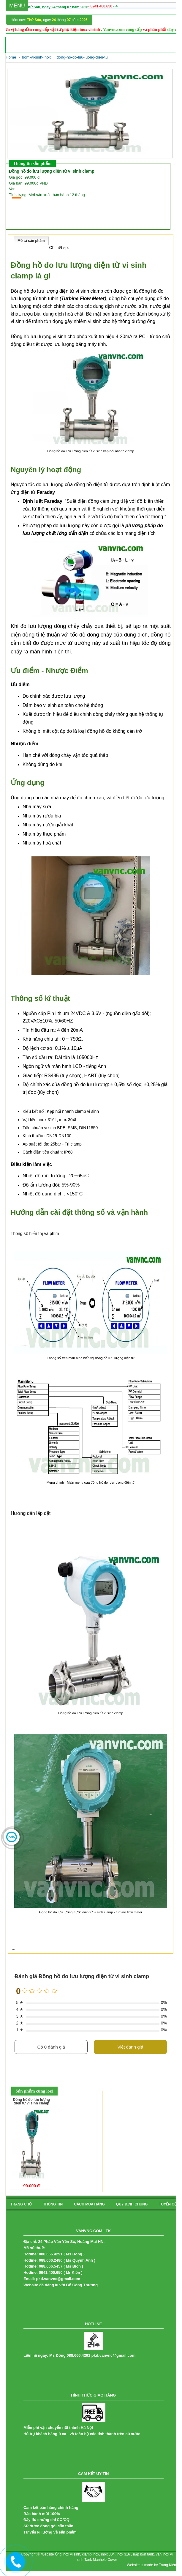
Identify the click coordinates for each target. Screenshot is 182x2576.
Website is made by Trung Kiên (151, 2565)
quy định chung (132, 2204)
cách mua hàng (89, 2204)
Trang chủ (21, 2204)
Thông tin (53, 2204)
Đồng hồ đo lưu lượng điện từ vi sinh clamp (31, 2101)
